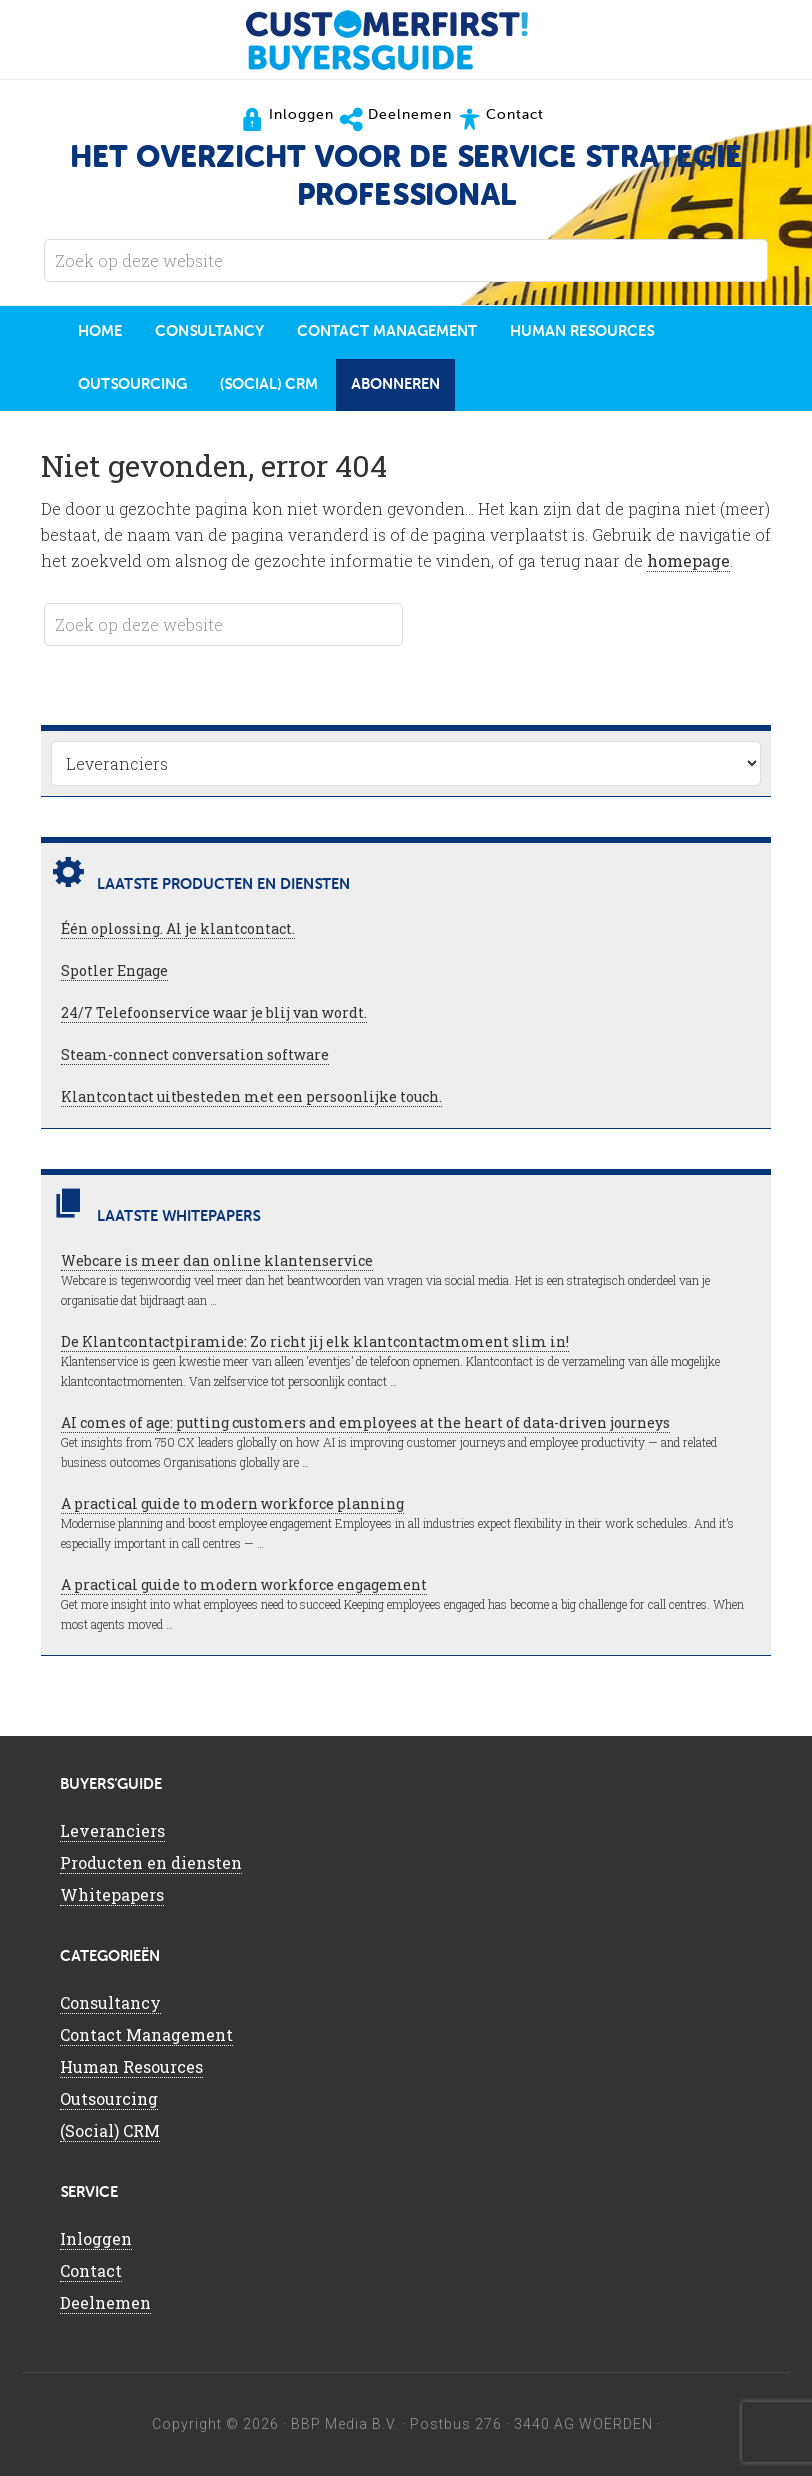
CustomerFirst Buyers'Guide (406, 40)
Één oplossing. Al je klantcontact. (178, 928)
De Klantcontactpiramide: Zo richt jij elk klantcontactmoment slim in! (315, 1341)
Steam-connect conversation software (195, 1054)
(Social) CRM (110, 2130)
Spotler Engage (114, 970)
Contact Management (146, 2034)
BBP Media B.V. (344, 2424)
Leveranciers (112, 1830)
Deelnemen (105, 2302)
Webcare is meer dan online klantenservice (217, 1260)
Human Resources (131, 2066)
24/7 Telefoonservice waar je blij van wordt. (214, 1012)
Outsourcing (109, 2098)
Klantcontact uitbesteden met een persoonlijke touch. (251, 1096)
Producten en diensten (151, 1862)
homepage (688, 560)
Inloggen (96, 2238)
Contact (91, 2270)
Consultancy (110, 2002)
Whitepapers (112, 1894)
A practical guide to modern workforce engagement (244, 1584)
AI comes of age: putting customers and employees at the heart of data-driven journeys (365, 1422)
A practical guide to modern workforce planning (232, 1503)
